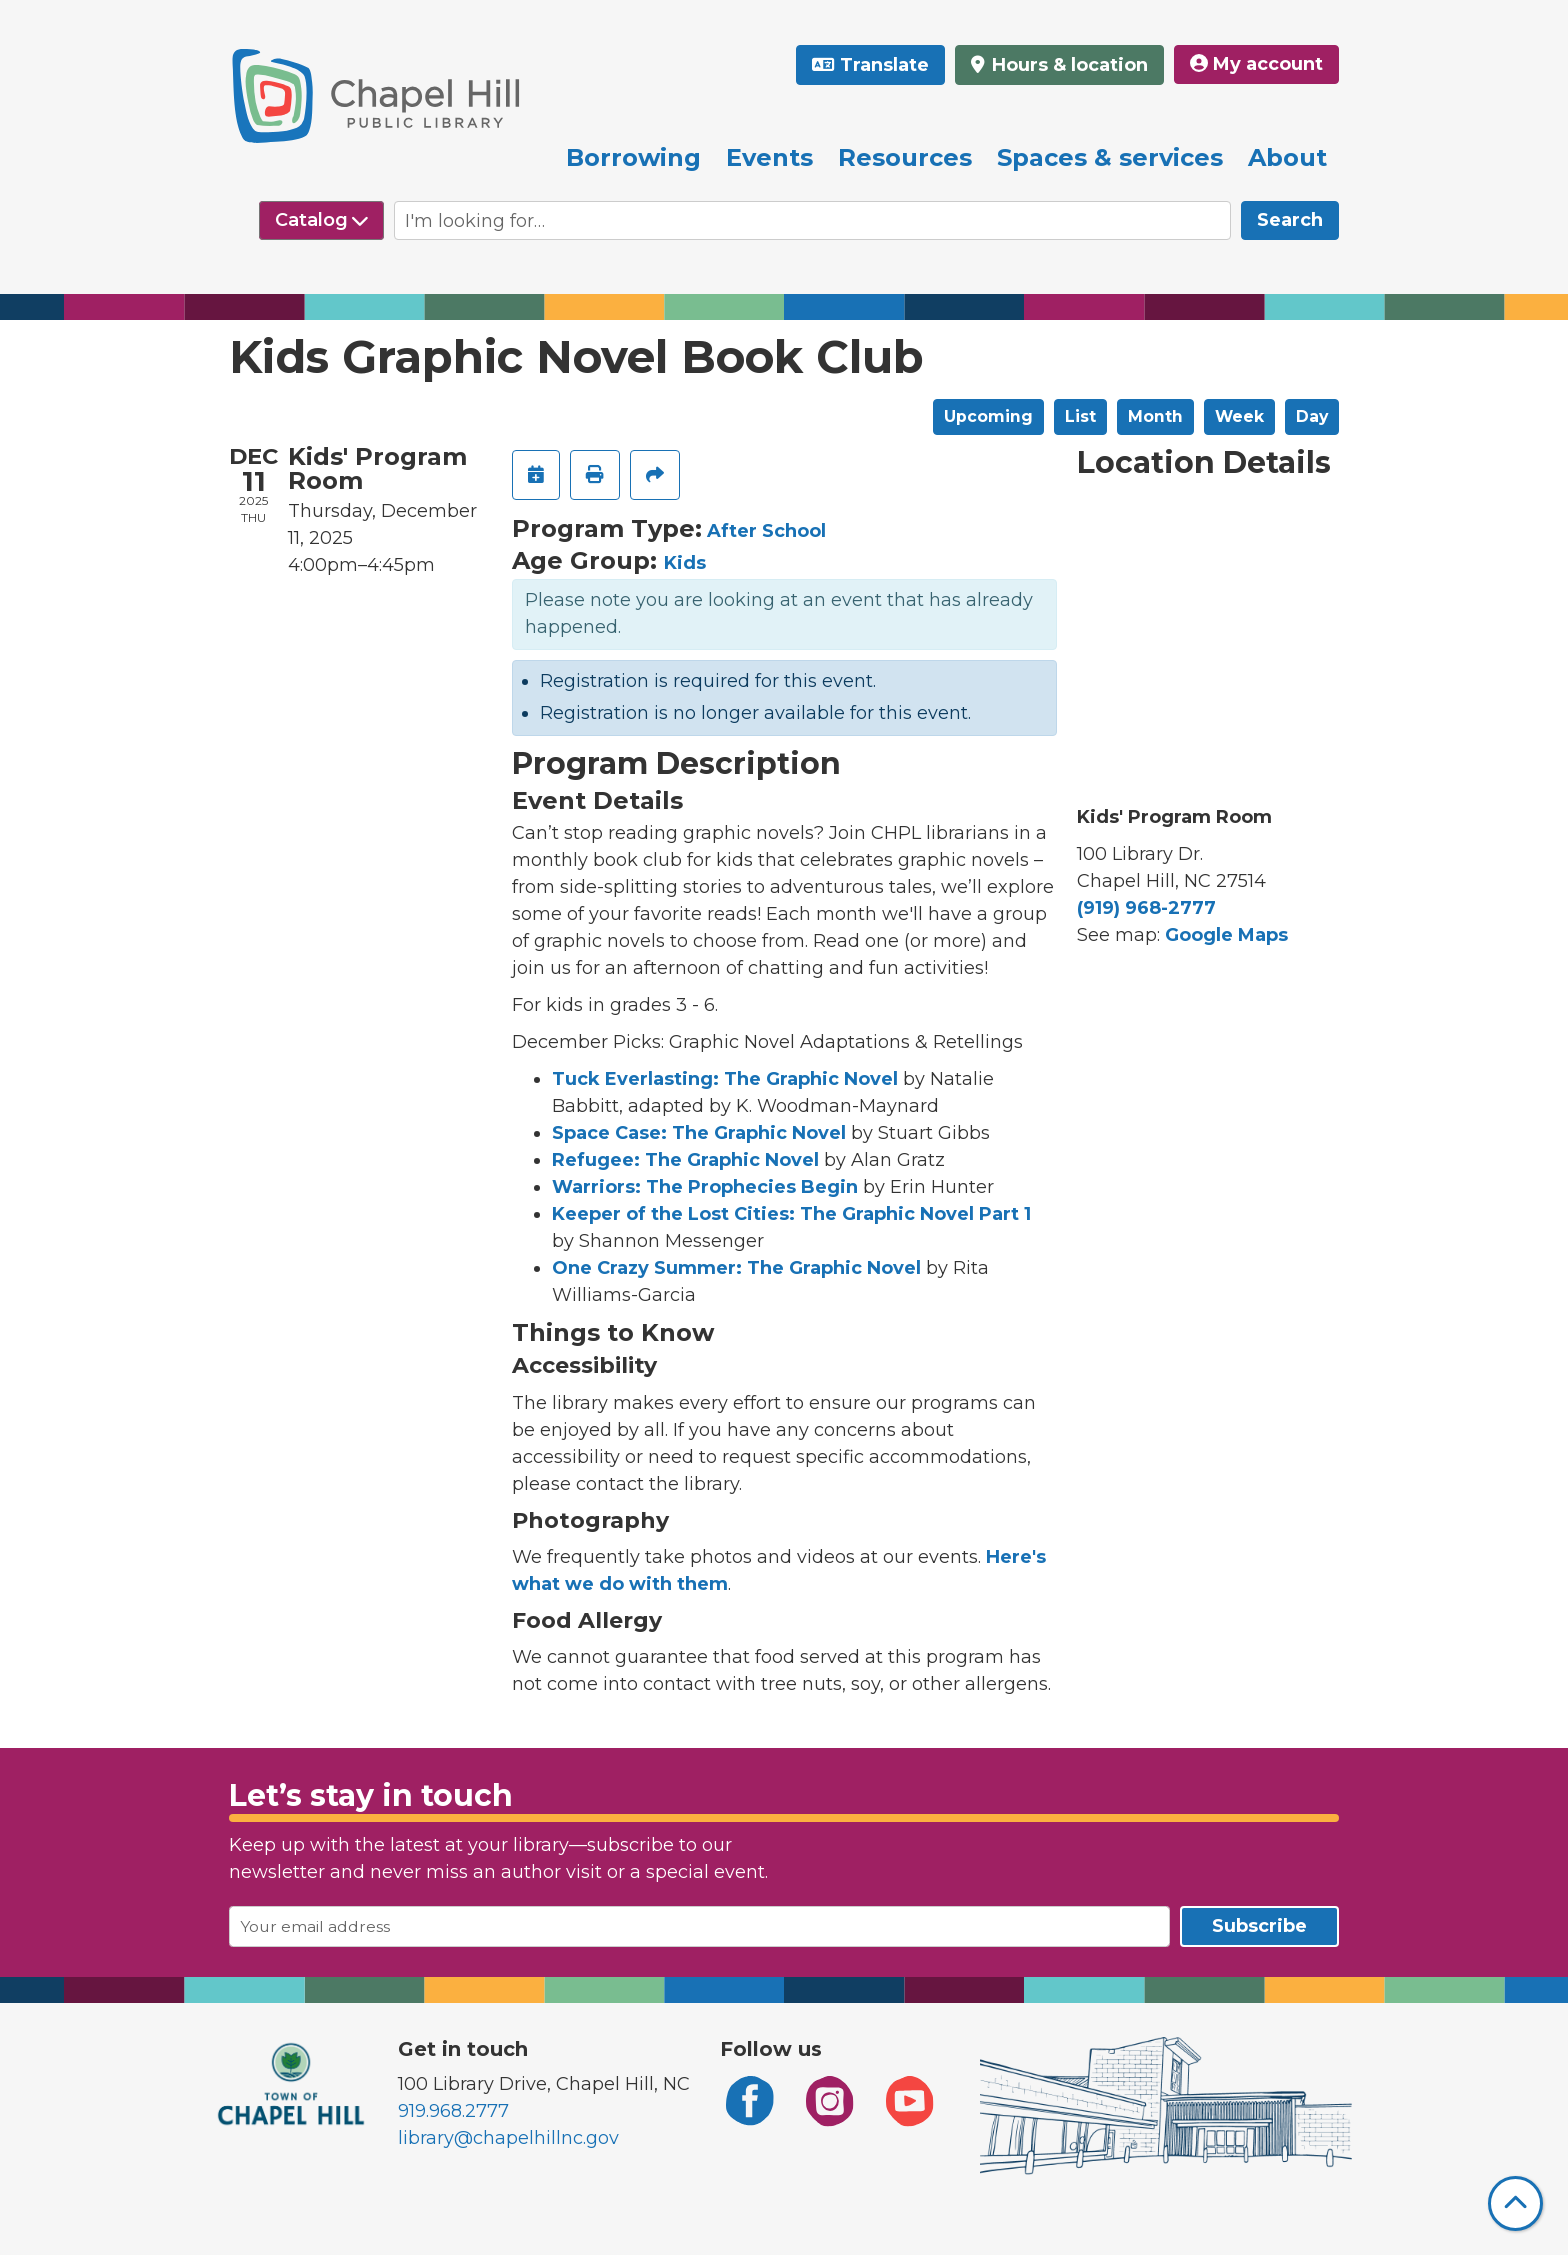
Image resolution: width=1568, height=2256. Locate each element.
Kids (685, 563)
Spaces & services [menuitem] (1110, 157)
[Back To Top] (1515, 2203)
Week (1239, 416)
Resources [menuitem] (905, 157)
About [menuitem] (1287, 157)
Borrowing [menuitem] (633, 157)
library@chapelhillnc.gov (508, 2138)
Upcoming (988, 416)
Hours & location (1067, 65)
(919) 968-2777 (1146, 908)
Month (1155, 416)
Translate (884, 65)
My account (1256, 64)
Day (1312, 416)
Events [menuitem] (769, 157)
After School (766, 531)
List (1080, 416)
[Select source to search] (321, 220)
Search (1290, 220)
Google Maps (1226, 935)
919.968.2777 (453, 2111)
